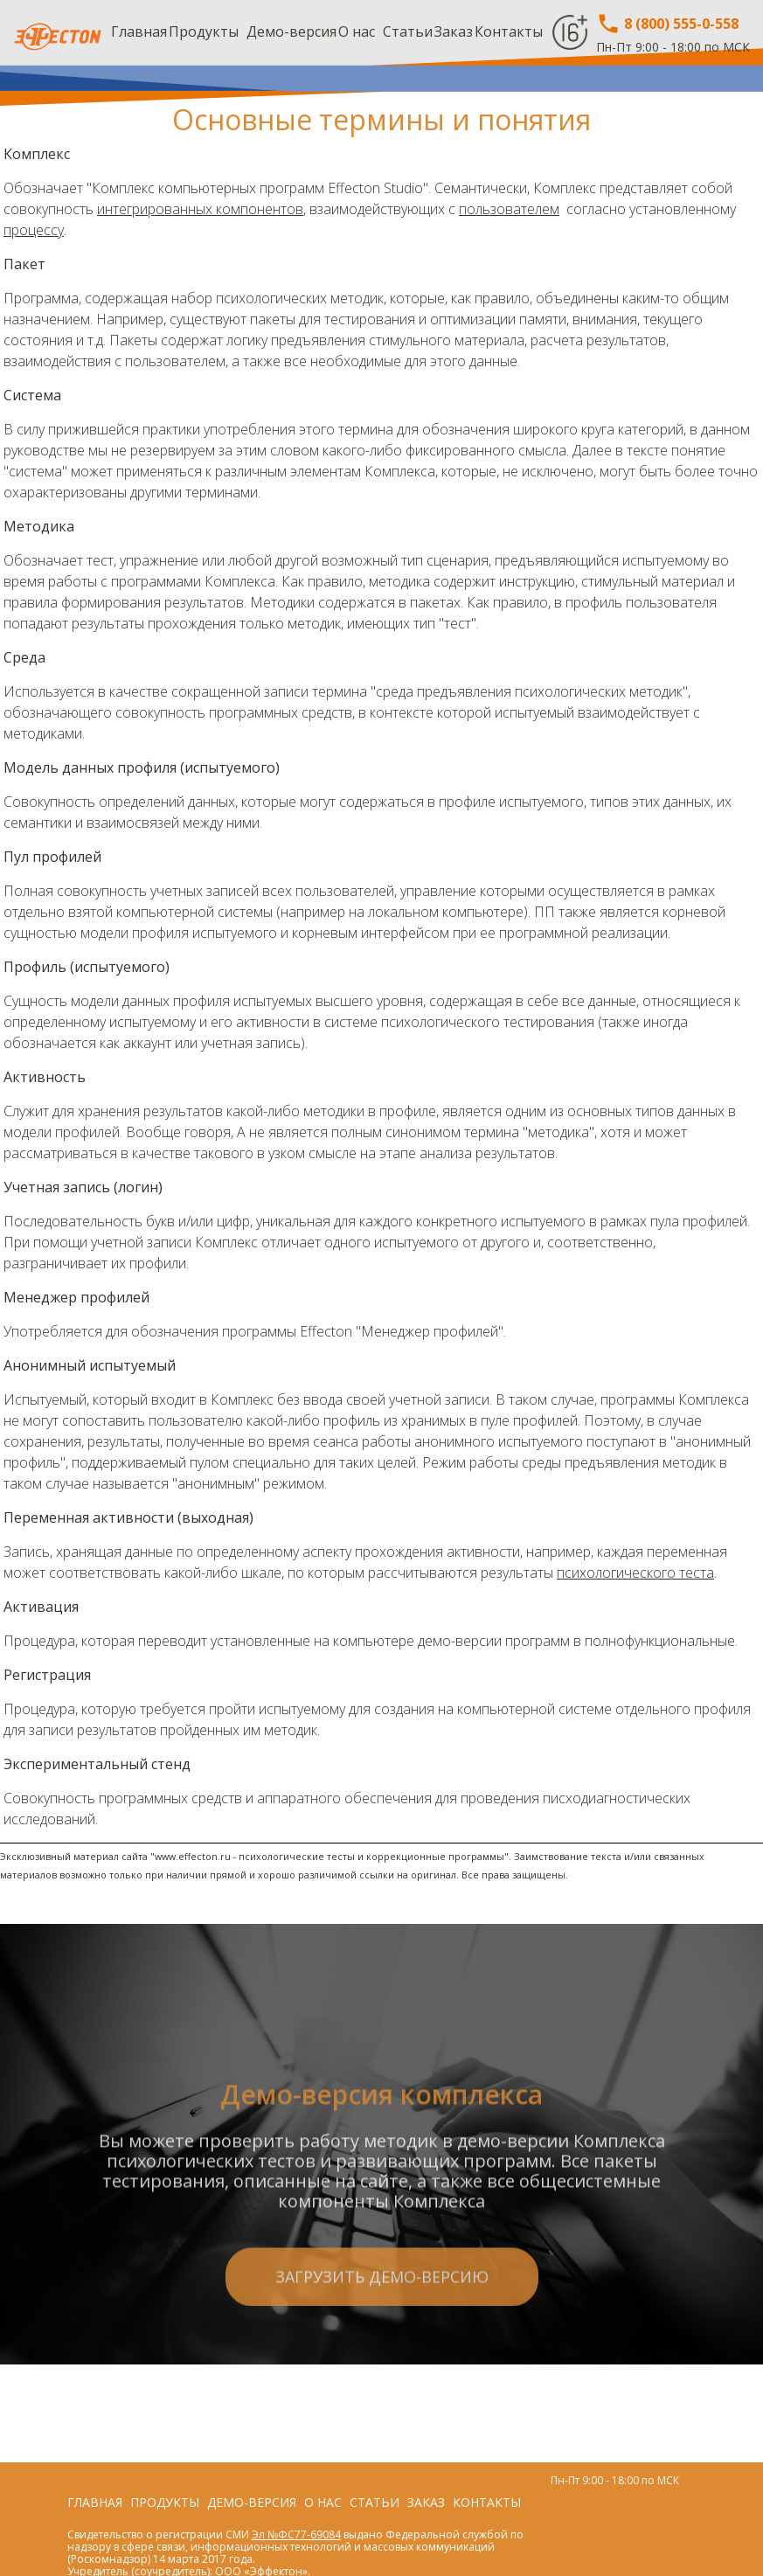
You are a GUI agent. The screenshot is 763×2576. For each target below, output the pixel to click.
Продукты (204, 31)
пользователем (509, 209)
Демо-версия (291, 31)
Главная (139, 31)
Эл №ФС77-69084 (296, 2534)
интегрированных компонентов (200, 209)
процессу (33, 230)
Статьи (408, 31)
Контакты (509, 31)
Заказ (453, 31)
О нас (356, 31)
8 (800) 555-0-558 (667, 23)
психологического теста (635, 1572)
